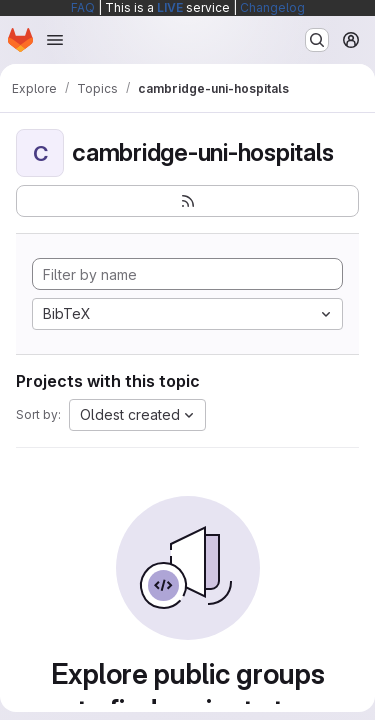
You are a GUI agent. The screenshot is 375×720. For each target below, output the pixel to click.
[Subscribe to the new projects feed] (187, 201)
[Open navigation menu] (55, 40)
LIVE (170, 7)
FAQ (83, 7)
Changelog (272, 7)
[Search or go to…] (317, 40)
